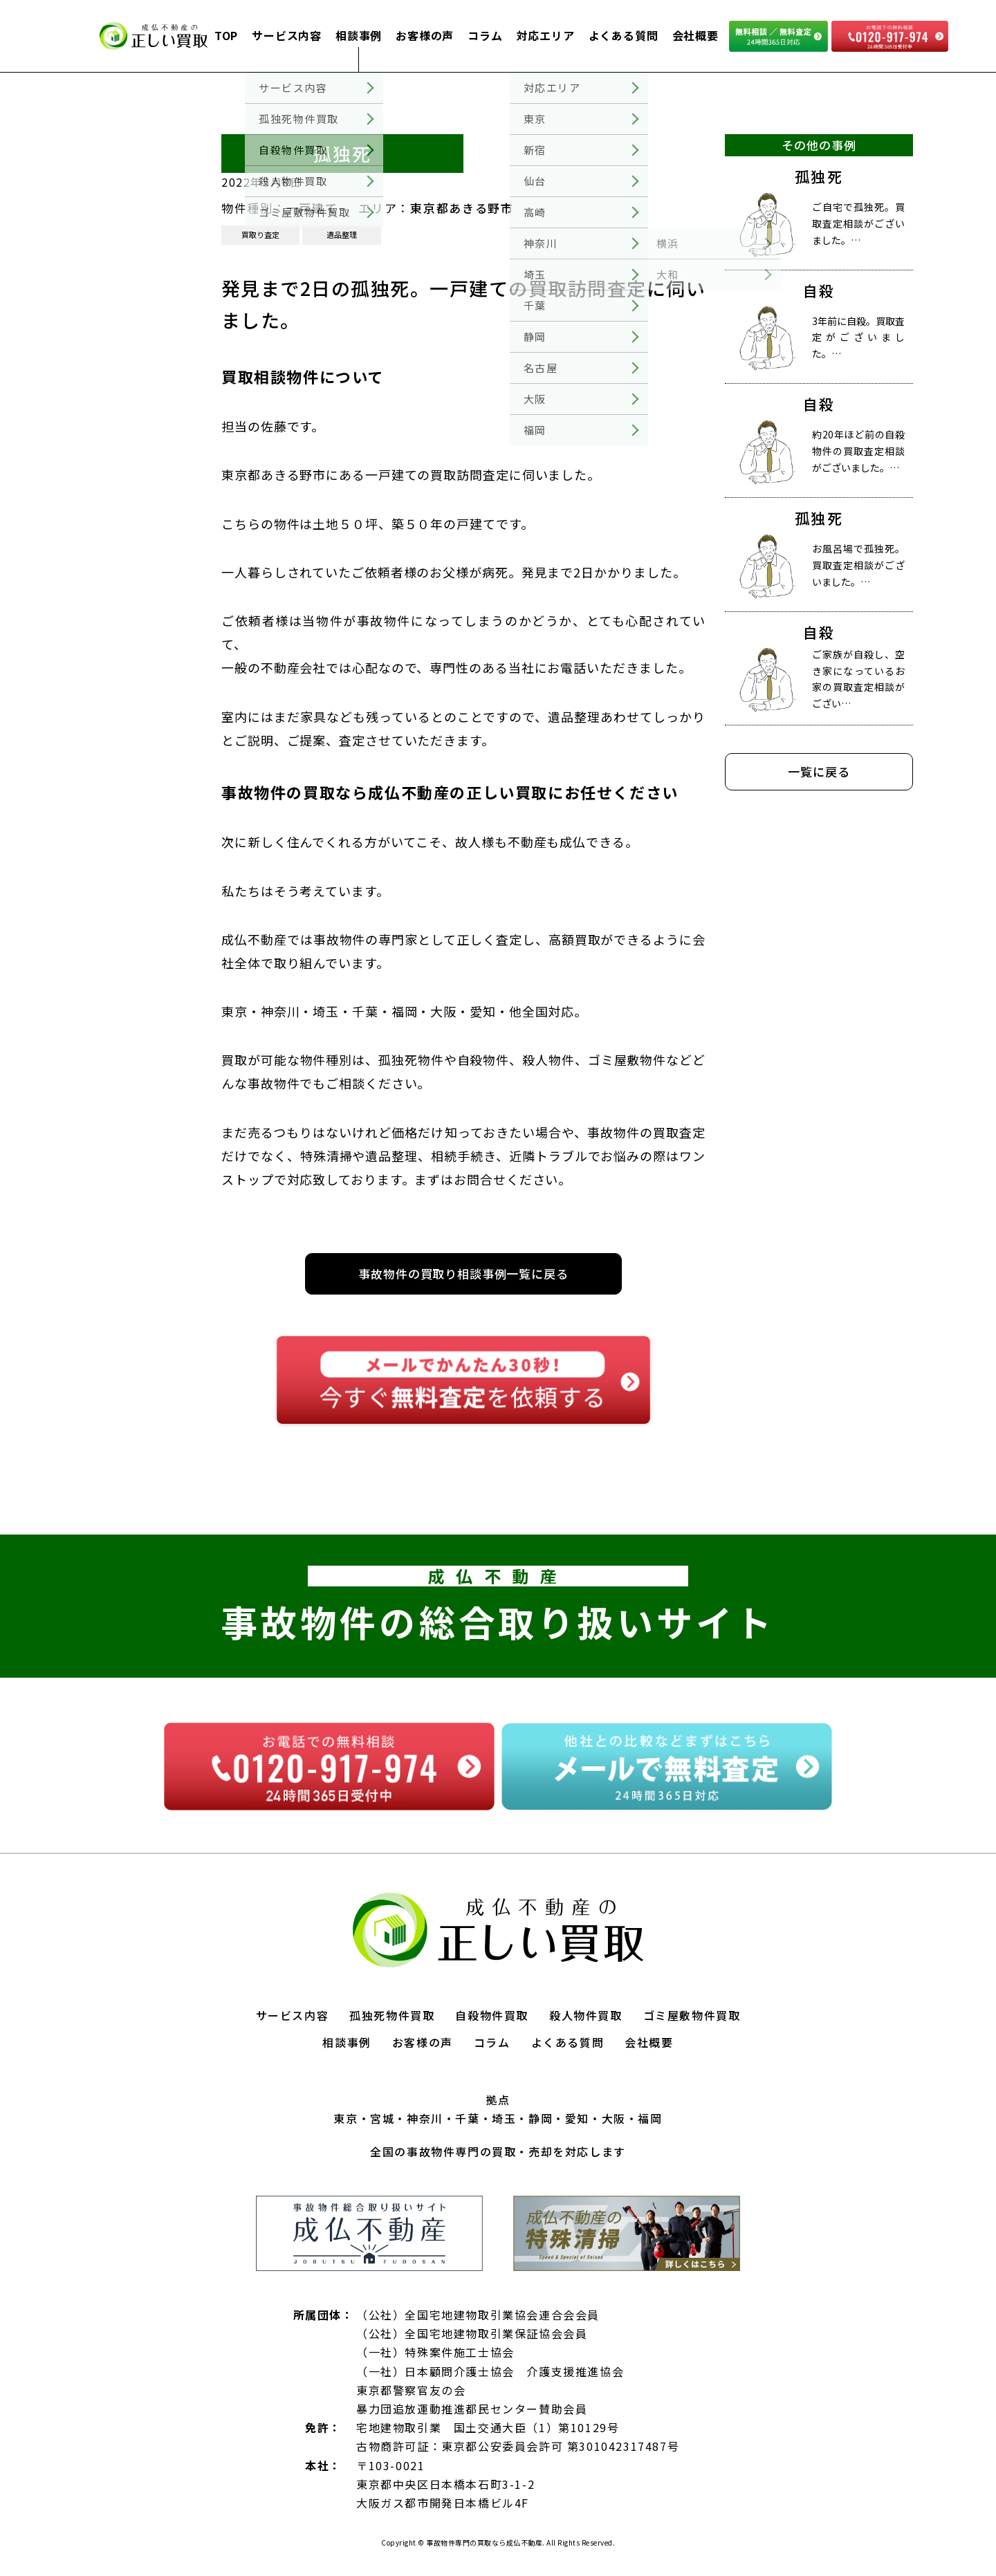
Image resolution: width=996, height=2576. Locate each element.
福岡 (650, 2118)
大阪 (614, 2118)
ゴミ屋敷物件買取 (692, 2015)
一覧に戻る (818, 771)
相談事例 (358, 35)
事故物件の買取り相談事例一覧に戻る (463, 1273)
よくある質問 (623, 35)
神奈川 (425, 2118)
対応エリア (546, 35)
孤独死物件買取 (391, 2015)
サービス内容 (287, 35)
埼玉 (504, 2118)
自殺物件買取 (491, 2015)
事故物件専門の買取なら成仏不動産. (485, 2542)
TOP (226, 35)
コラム (485, 35)
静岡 (540, 2118)
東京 (345, 2118)
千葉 (467, 2118)
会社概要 (695, 35)
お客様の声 (425, 35)
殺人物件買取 (585, 2015)
